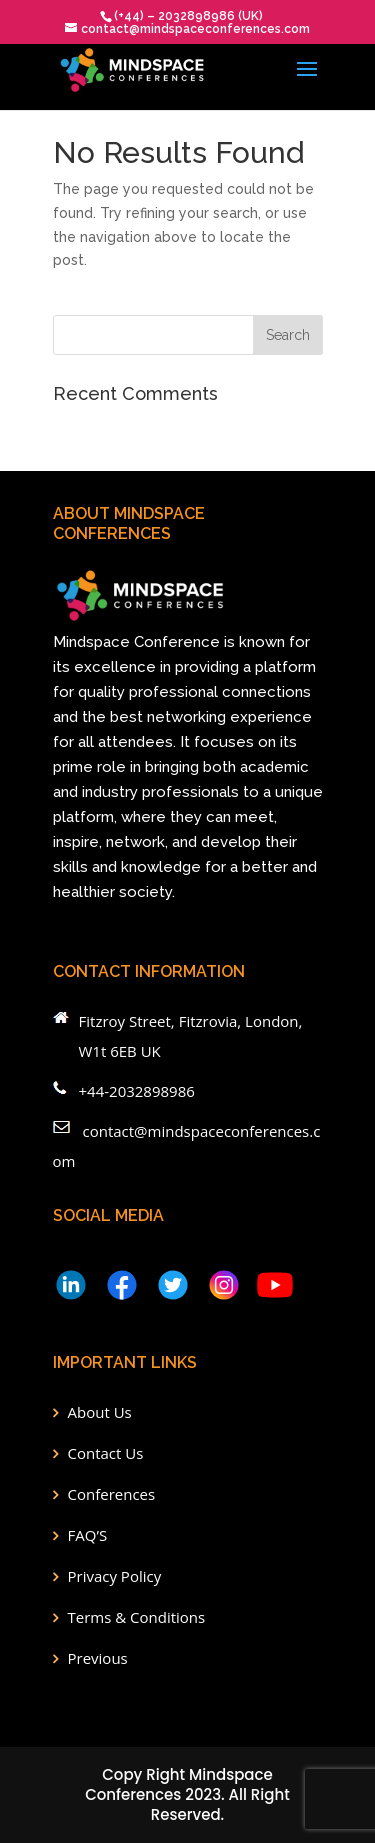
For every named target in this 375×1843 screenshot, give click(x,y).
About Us (100, 1412)
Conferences (112, 1494)
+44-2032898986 (137, 1091)
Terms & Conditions (137, 1617)
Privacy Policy (115, 1576)
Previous (98, 1658)
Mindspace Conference (136, 642)
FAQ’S (88, 1535)
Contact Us (106, 1453)
